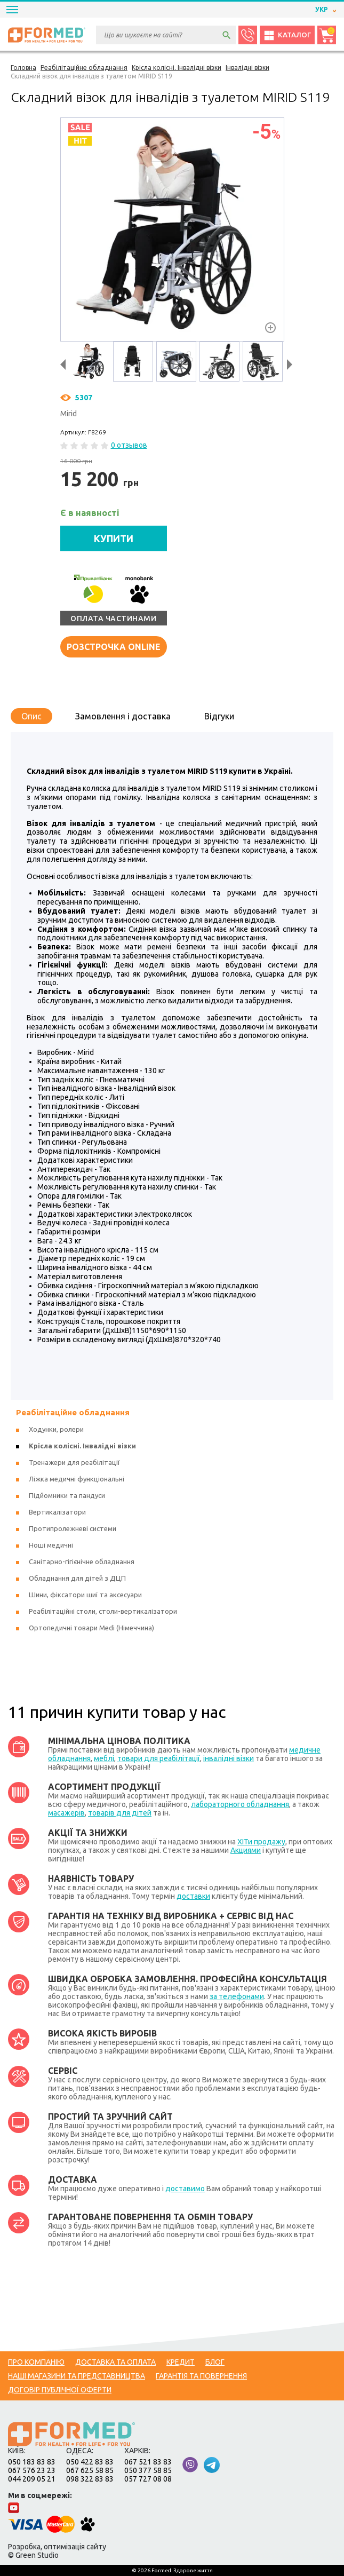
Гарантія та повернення (201, 2376)
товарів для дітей (119, 1813)
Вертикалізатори (57, 1512)
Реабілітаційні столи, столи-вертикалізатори (103, 1611)
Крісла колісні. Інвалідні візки (82, 1445)
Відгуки (219, 716)
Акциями (245, 1850)
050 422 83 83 (90, 2462)
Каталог (287, 35)
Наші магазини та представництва (76, 2376)
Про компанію (36, 2362)
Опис (31, 716)
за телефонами (237, 1996)
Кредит (180, 2362)
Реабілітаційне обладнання (73, 1412)
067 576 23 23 (31, 2470)
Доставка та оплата (115, 2362)
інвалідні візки (228, 1758)
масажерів (66, 1813)
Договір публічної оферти (59, 2389)
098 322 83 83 (90, 2479)
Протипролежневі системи (72, 1528)
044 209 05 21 (31, 2479)
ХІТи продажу (261, 1841)
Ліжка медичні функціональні (76, 1479)
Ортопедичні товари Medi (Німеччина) (91, 1627)
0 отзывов (129, 445)
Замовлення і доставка (123, 716)
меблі (104, 1758)
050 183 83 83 (31, 2462)
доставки (193, 1896)
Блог (215, 2362)
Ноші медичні (51, 1545)
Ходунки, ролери (56, 1429)
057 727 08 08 (148, 2479)
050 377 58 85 (148, 2470)
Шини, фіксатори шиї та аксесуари (85, 1594)
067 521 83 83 (148, 2462)
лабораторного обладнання (240, 1804)
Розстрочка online (114, 647)
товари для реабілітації (158, 1758)
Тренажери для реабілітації (74, 1462)
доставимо (185, 2188)
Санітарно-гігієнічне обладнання (81, 1561)
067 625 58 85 (90, 2470)
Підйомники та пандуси (67, 1495)
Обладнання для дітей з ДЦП (77, 1578)
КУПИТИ (113, 538)
